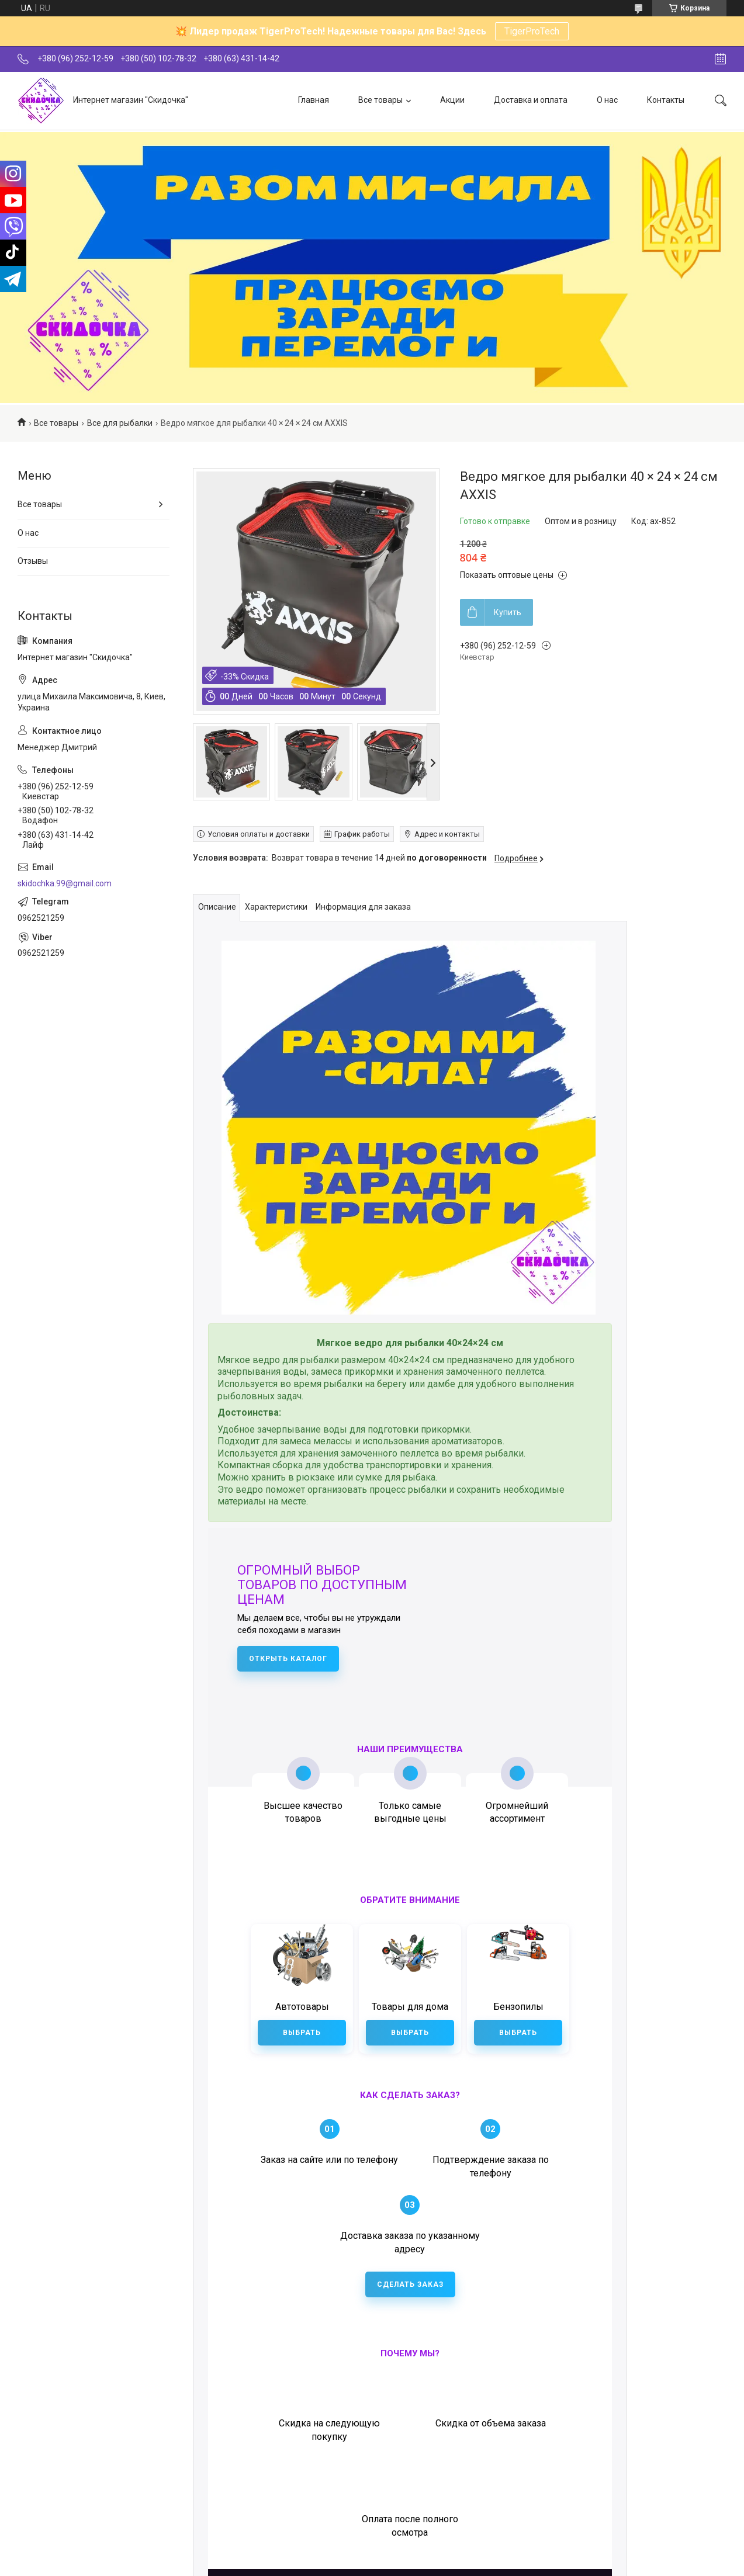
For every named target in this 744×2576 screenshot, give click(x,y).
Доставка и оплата (530, 100)
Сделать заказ (410, 2208)
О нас (607, 100)
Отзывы (33, 561)
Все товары (380, 100)
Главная (313, 100)
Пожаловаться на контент (369, 2561)
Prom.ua (423, 2550)
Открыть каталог (288, 1659)
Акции (452, 100)
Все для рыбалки (120, 423)
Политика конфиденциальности (470, 2561)
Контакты (665, 100)
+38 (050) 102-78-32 (540, 2418)
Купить (507, 612)
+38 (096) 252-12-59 (442, 2418)
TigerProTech (531, 31)
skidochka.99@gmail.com (65, 883)
